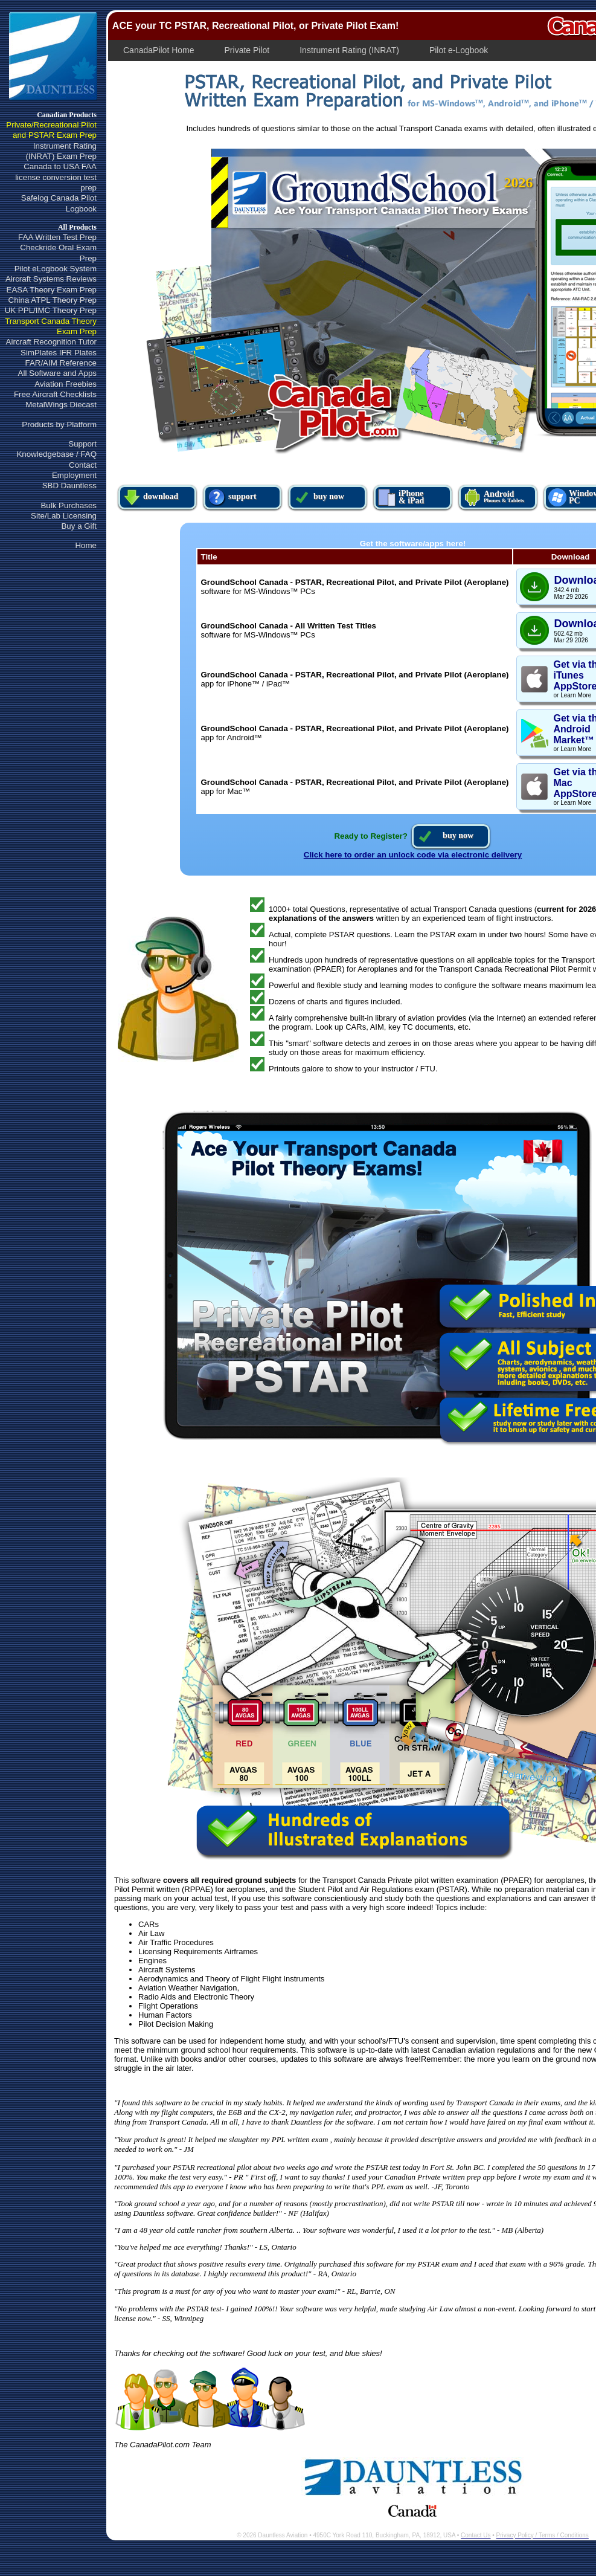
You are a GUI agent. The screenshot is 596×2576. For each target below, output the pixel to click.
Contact (83, 465)
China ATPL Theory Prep (52, 300)
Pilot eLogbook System (55, 268)
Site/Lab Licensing (64, 515)
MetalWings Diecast (61, 404)
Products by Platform (59, 424)
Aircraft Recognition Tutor (51, 341)
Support (82, 443)
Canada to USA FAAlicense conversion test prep (56, 177)
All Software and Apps (57, 373)
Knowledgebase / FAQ (56, 454)
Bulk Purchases (68, 505)
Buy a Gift (79, 526)
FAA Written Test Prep (57, 237)
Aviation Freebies (65, 384)
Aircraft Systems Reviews (51, 278)
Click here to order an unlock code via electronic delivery (413, 854)
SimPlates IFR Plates (59, 352)
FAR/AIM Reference (61, 362)
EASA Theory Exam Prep (52, 289)
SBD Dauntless (69, 485)
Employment (74, 475)
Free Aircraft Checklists (55, 394)
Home (86, 545)
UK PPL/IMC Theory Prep (51, 310)
